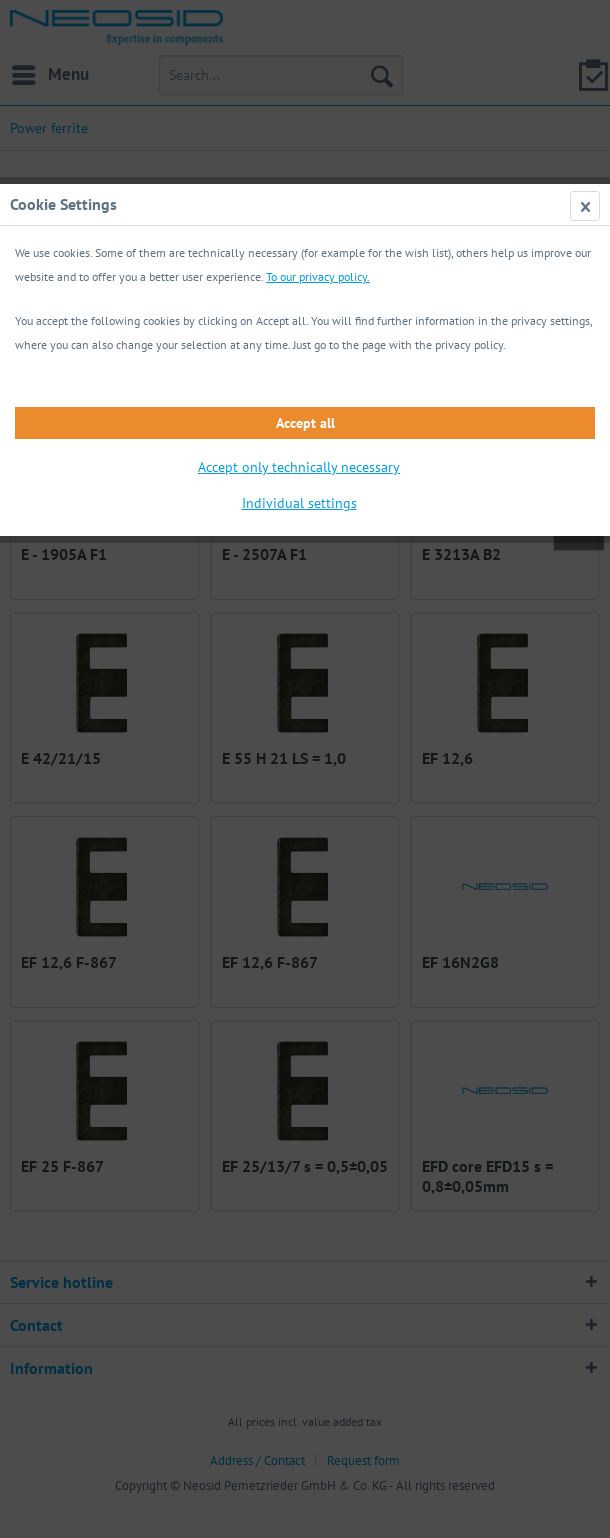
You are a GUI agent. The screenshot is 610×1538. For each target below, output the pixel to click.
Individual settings (299, 503)
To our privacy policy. (318, 276)
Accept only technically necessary (299, 467)
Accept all (305, 423)
